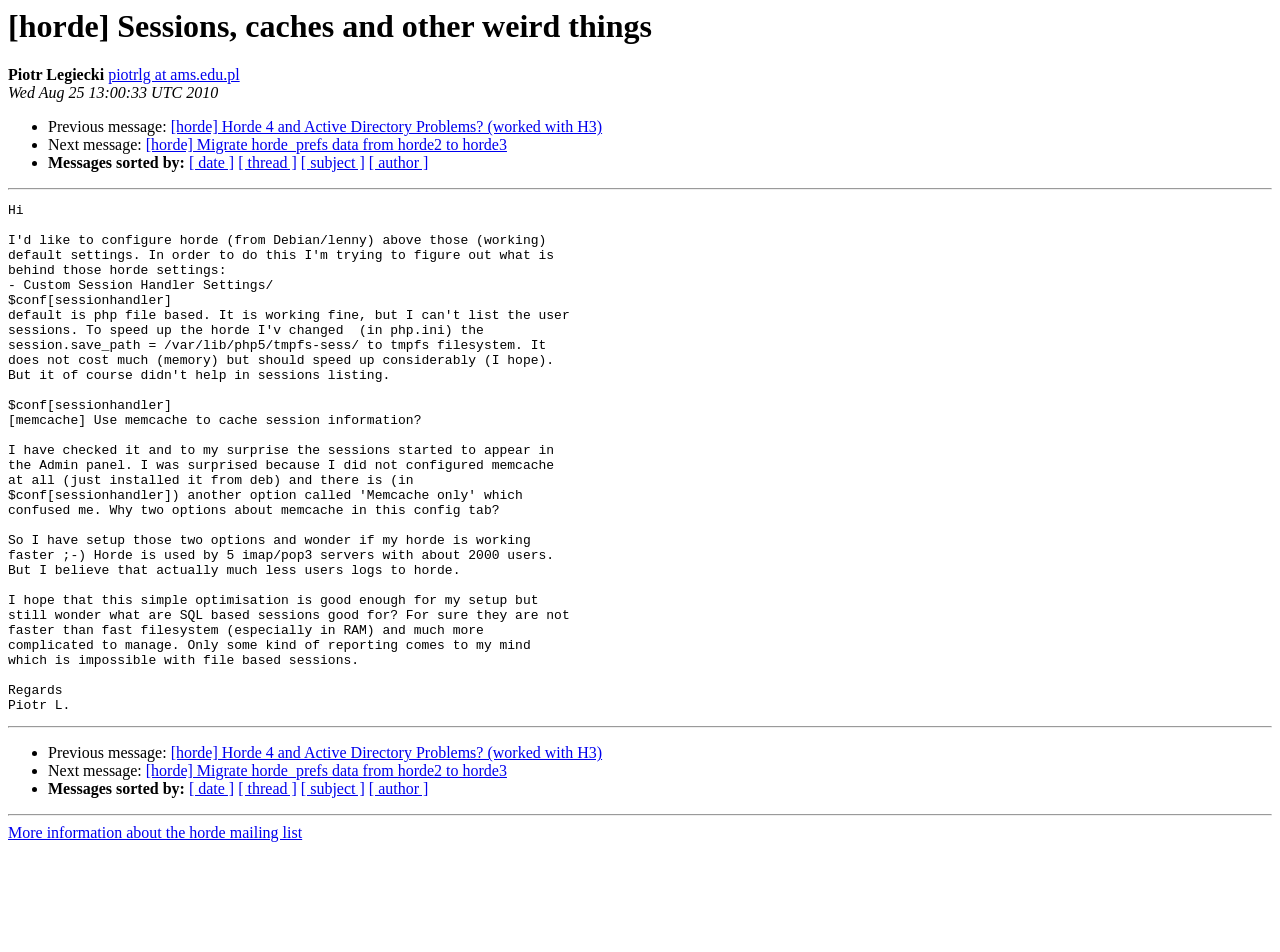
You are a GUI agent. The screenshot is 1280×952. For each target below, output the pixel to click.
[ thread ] (267, 162)
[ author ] (399, 162)
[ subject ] (333, 162)
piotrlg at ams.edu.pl (174, 74)
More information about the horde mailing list (155, 934)
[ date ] (211, 162)
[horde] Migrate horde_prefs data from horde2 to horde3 (326, 144)
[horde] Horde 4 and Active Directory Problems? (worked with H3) (386, 126)
